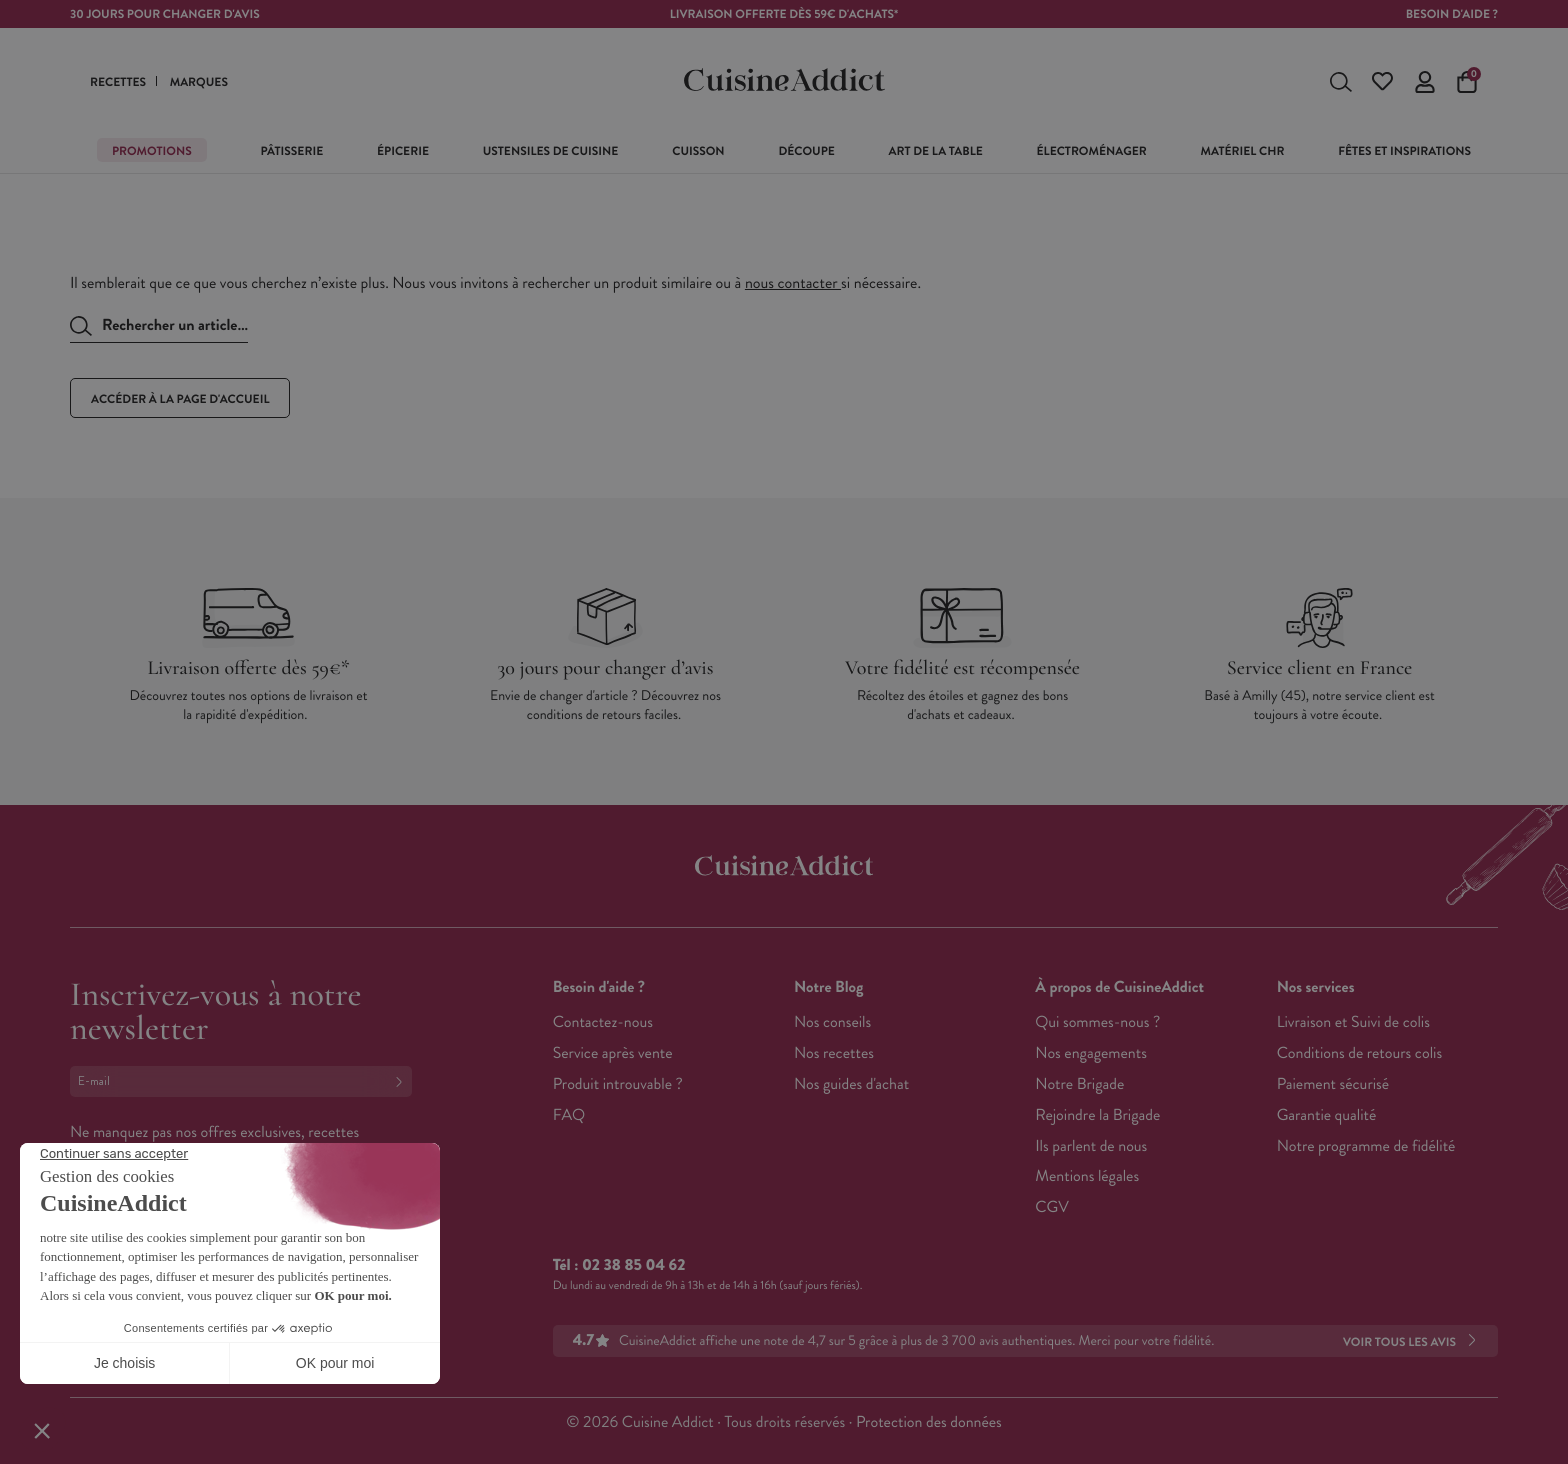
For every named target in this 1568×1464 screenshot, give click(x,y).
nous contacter (793, 283)
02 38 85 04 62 (633, 1265)
